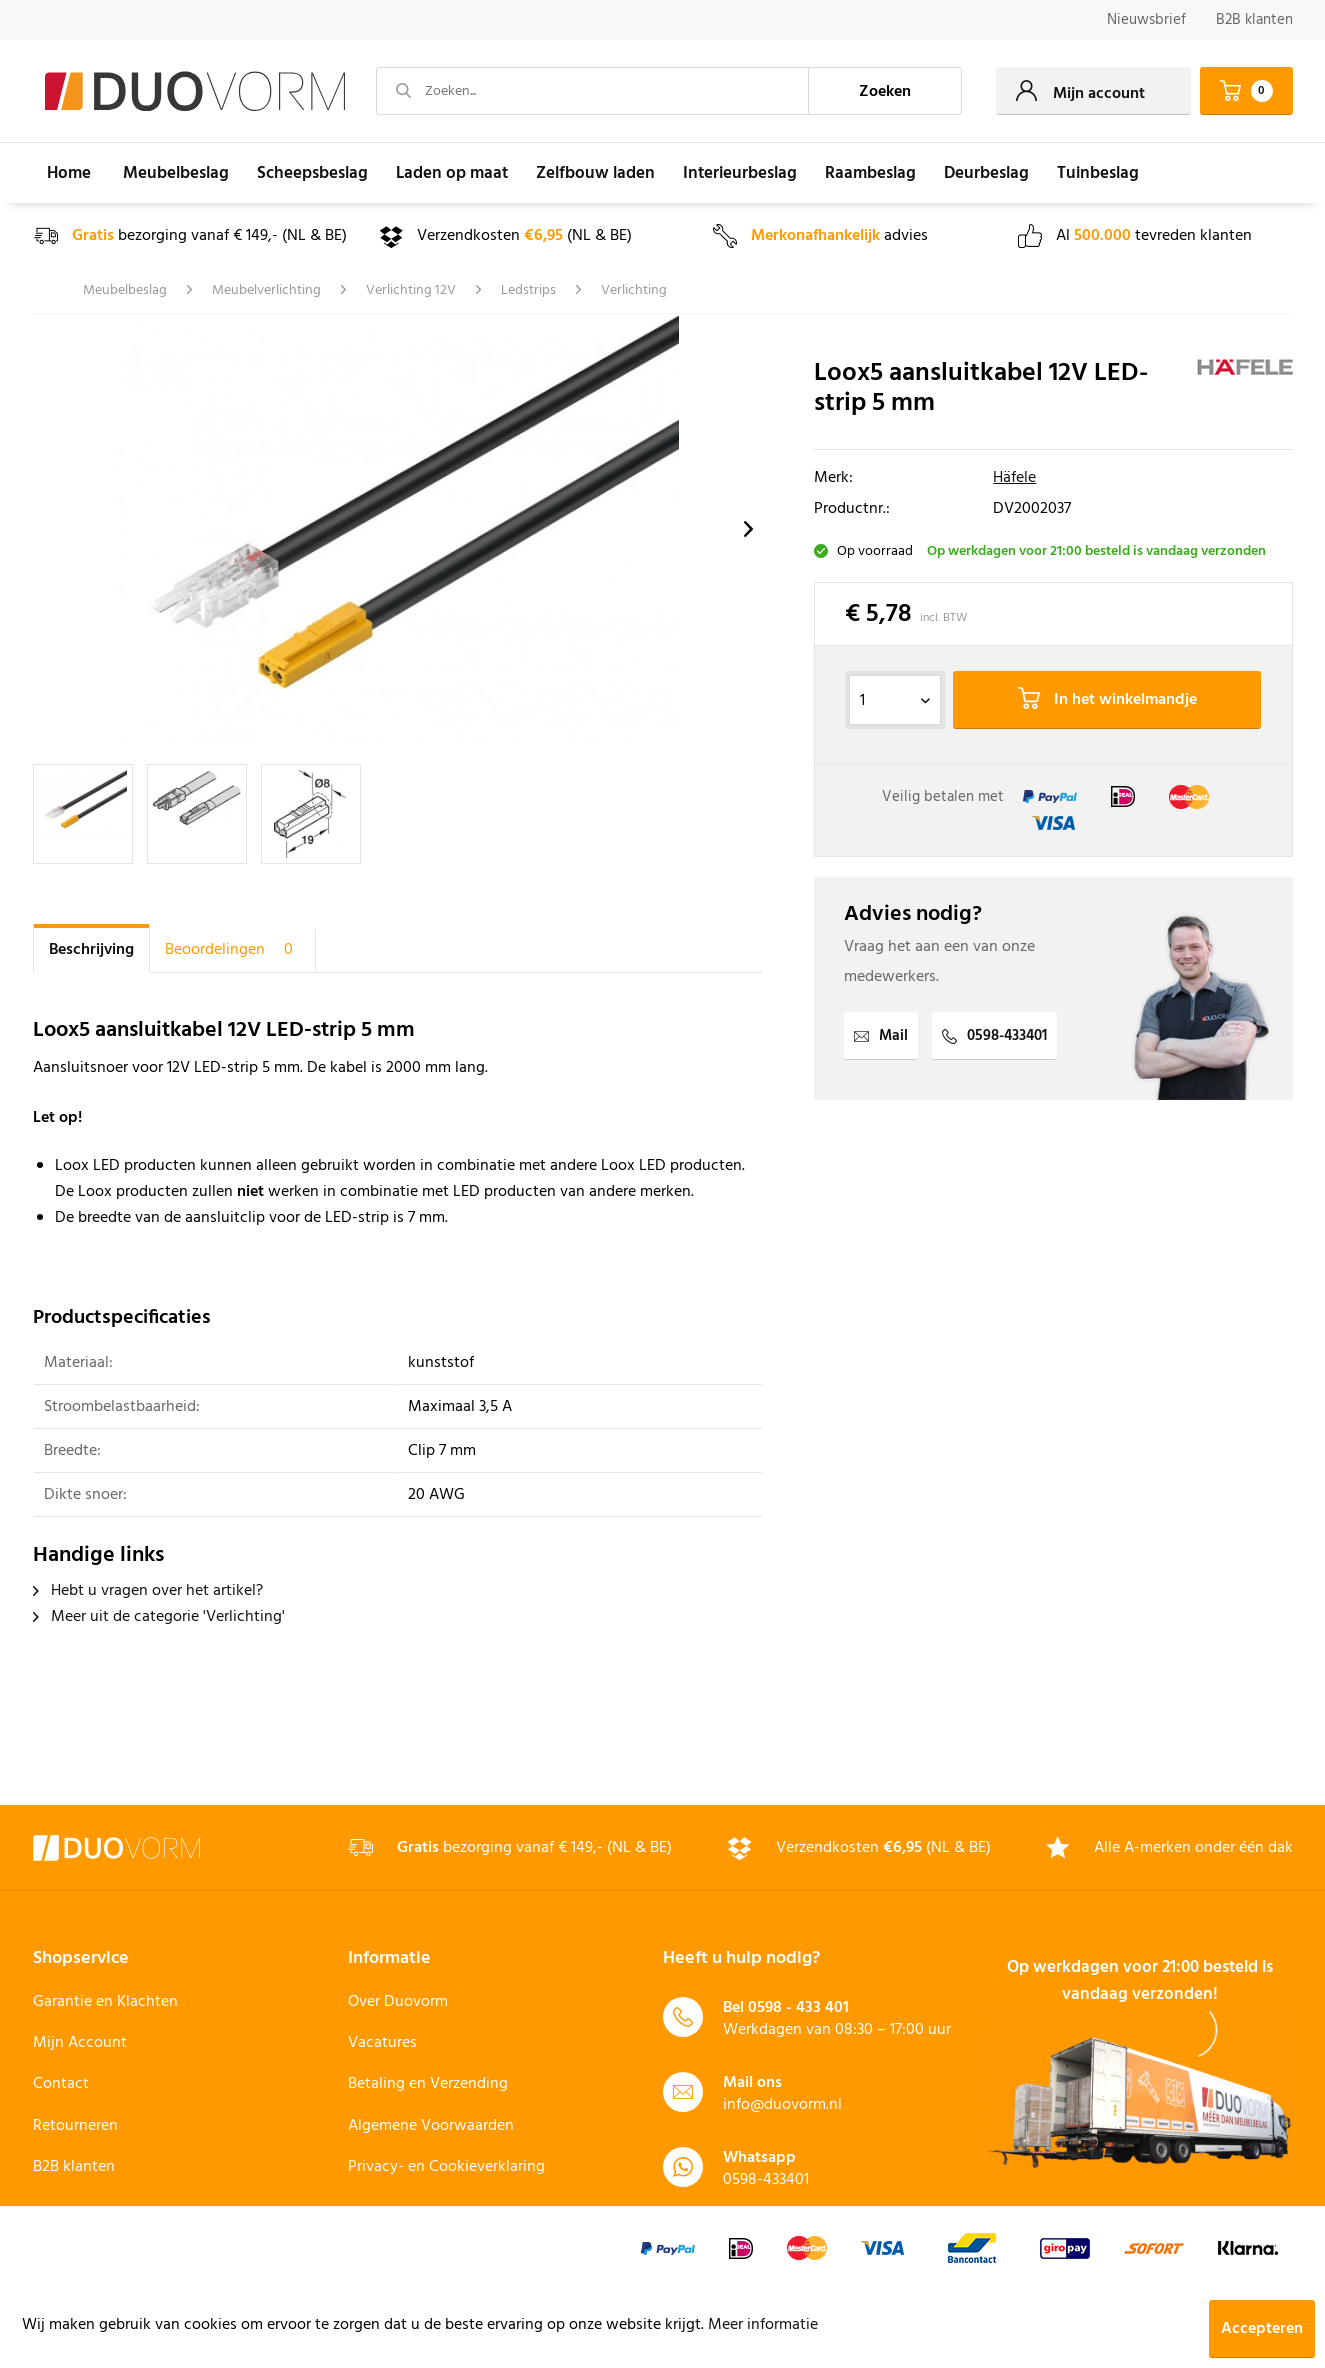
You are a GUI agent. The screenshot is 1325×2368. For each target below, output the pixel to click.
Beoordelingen (232, 950)
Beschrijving (91, 950)
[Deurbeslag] (986, 173)
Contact (61, 2084)
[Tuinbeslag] (1098, 173)
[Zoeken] (885, 91)
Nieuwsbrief (1146, 20)
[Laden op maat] (452, 173)
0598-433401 (994, 1036)
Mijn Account (80, 2043)
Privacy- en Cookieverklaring (446, 2167)
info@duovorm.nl (782, 2105)
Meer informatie (763, 2325)
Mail (881, 1036)
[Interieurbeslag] (740, 173)
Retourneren (75, 2126)
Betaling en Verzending (428, 2084)
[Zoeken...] (593, 91)
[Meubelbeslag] (176, 173)
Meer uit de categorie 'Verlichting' (159, 1617)
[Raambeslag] (870, 173)
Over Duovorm (398, 2002)
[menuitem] (1146, 20)
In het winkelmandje (1107, 700)
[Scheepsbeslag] (312, 173)
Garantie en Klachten (105, 2002)
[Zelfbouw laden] (595, 173)
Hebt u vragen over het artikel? (148, 1591)
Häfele (1014, 478)
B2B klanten (1254, 20)
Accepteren (1262, 2329)
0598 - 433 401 (798, 2008)
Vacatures (382, 2043)
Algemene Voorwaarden (431, 2126)
